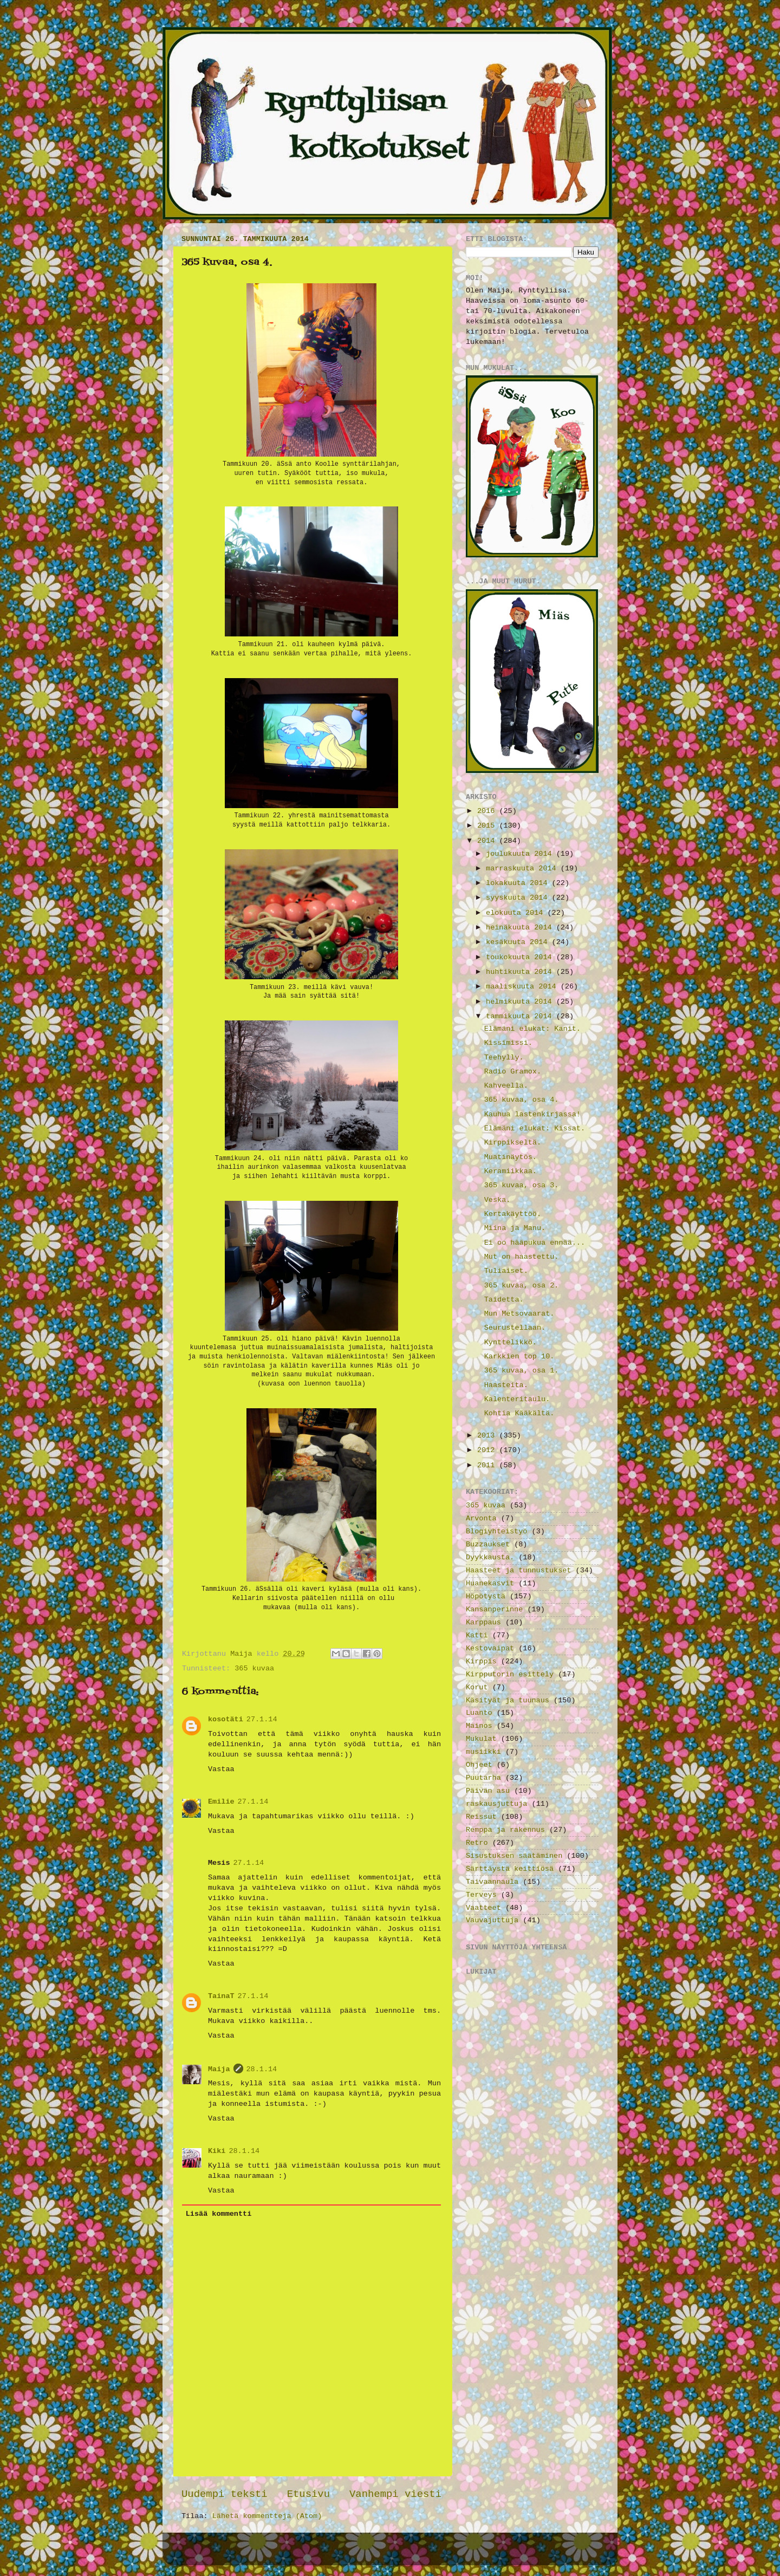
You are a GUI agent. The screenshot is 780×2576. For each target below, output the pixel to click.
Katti (477, 1635)
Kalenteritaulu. (517, 1399)
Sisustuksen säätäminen (514, 1856)
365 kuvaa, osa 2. (521, 1286)
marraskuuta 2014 (523, 868)
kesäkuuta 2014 (519, 942)
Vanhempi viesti (395, 2494)
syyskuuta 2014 (519, 898)
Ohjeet (479, 1765)
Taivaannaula (492, 1882)
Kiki (216, 2151)
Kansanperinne (494, 1609)
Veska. (497, 1200)
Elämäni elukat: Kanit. (532, 1029)
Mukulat (481, 1739)
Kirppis (481, 1661)
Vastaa (221, 1769)
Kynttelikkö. (510, 1342)
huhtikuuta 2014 (521, 972)
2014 (488, 841)
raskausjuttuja (496, 1804)
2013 (488, 1436)
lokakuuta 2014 (519, 883)
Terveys (481, 1895)
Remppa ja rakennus (505, 1830)
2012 (488, 1450)
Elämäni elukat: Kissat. (534, 1128)
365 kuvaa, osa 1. (521, 1371)
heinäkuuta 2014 (521, 927)
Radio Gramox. (512, 1072)
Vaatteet (483, 1908)
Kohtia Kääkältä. (519, 1413)
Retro (477, 1843)
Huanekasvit (490, 1583)
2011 (488, 1465)
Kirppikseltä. (512, 1143)
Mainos (479, 1726)
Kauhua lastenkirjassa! (532, 1114)
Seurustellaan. (514, 1328)
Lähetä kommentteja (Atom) (267, 2516)
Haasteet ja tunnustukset (518, 1570)
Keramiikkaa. (510, 1171)
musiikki (483, 1752)
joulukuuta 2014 (521, 854)
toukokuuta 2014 (521, 957)
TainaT (221, 1996)
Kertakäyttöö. (512, 1214)
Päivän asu (488, 1791)
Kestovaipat (490, 1648)
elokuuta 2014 (516, 913)
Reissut (481, 1817)
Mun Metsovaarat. (519, 1314)
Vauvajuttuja (492, 1920)
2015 (488, 826)
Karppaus (483, 1622)
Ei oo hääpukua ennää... (534, 1243)
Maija (219, 2069)
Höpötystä (485, 1596)
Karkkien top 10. (519, 1356)
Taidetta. (504, 1300)
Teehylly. (504, 1057)
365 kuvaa (254, 1668)
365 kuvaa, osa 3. (521, 1185)
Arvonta (481, 1518)
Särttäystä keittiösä (510, 1869)
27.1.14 (261, 1719)
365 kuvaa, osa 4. (521, 1100)
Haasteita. (506, 1385)
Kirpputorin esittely (510, 1674)
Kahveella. (506, 1086)
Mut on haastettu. (521, 1257)
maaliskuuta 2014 (523, 987)
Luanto (479, 1713)
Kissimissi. (508, 1043)
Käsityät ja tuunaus (507, 1700)
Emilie (221, 1802)
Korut (477, 1687)
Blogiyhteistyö (496, 1531)
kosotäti (225, 1719)
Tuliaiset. (506, 1271)
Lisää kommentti (219, 2214)
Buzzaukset (488, 1544)
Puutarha (483, 1778)
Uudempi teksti (224, 2494)
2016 (488, 811)
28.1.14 (261, 2069)
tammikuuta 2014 (521, 1016)
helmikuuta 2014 (521, 1002)
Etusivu (308, 2494)
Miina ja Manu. (514, 1228)
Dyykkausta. (490, 1557)
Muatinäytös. (510, 1157)
